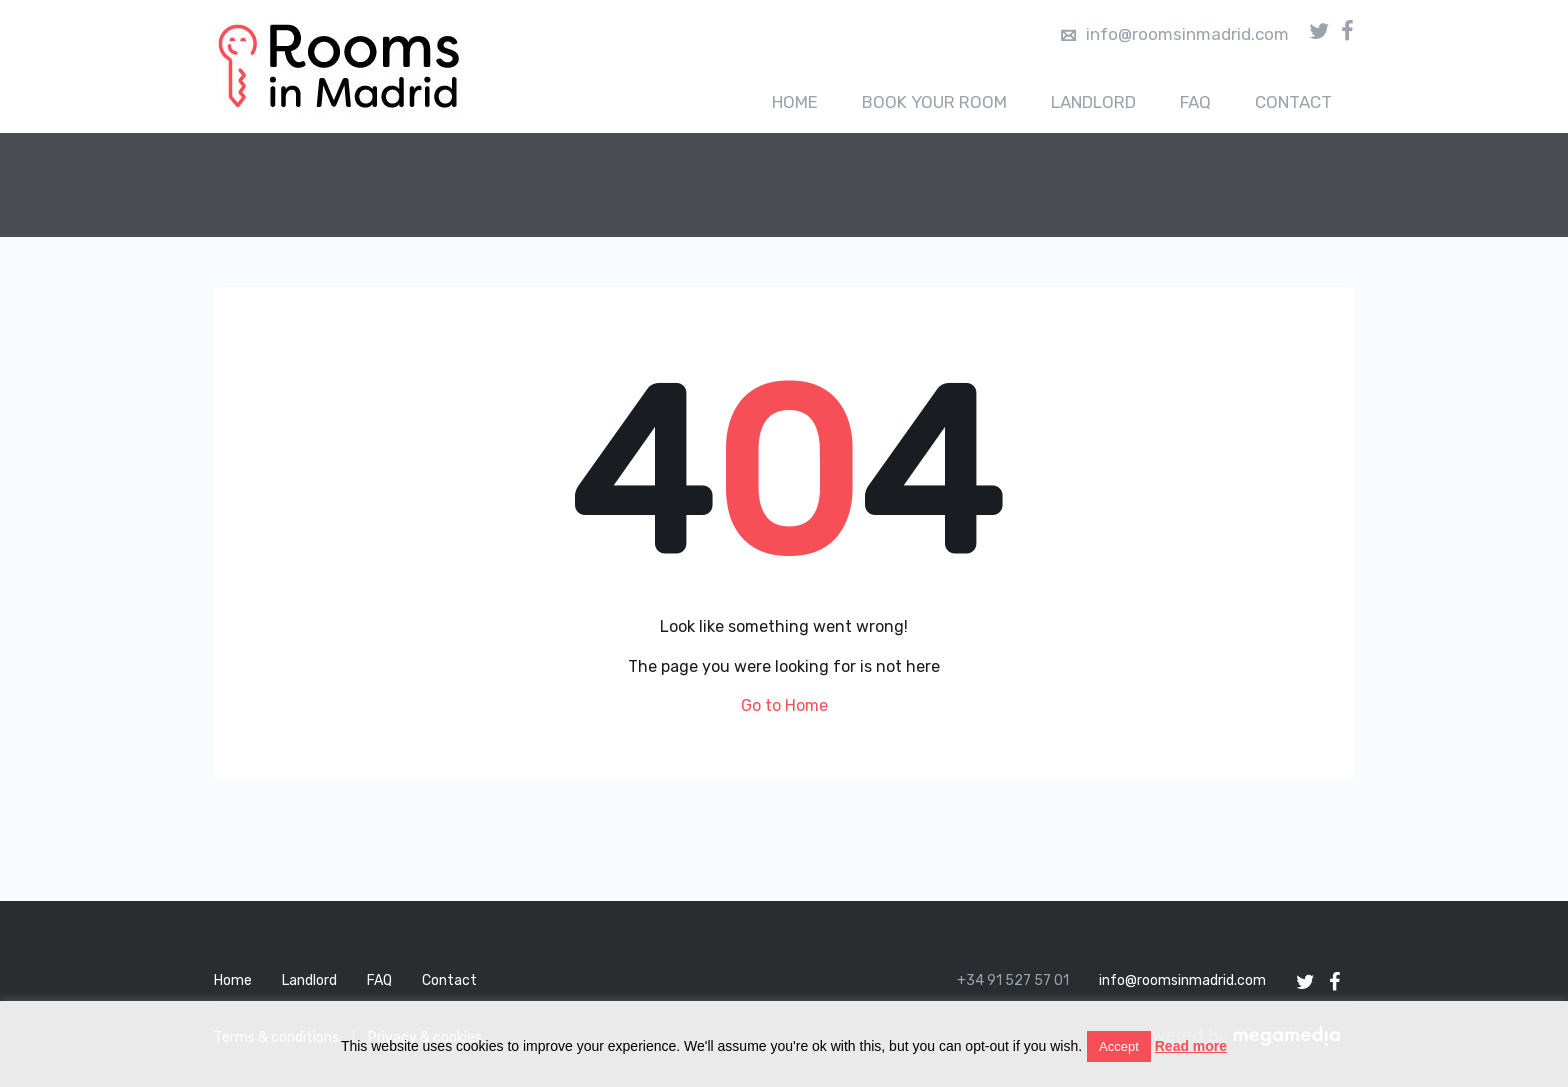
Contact (1293, 102)
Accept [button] (1119, 1046)
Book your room (934, 102)
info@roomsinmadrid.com (1175, 34)
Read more (1191, 1046)
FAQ (1195, 102)
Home (795, 102)
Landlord (1093, 102)
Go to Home (784, 705)
